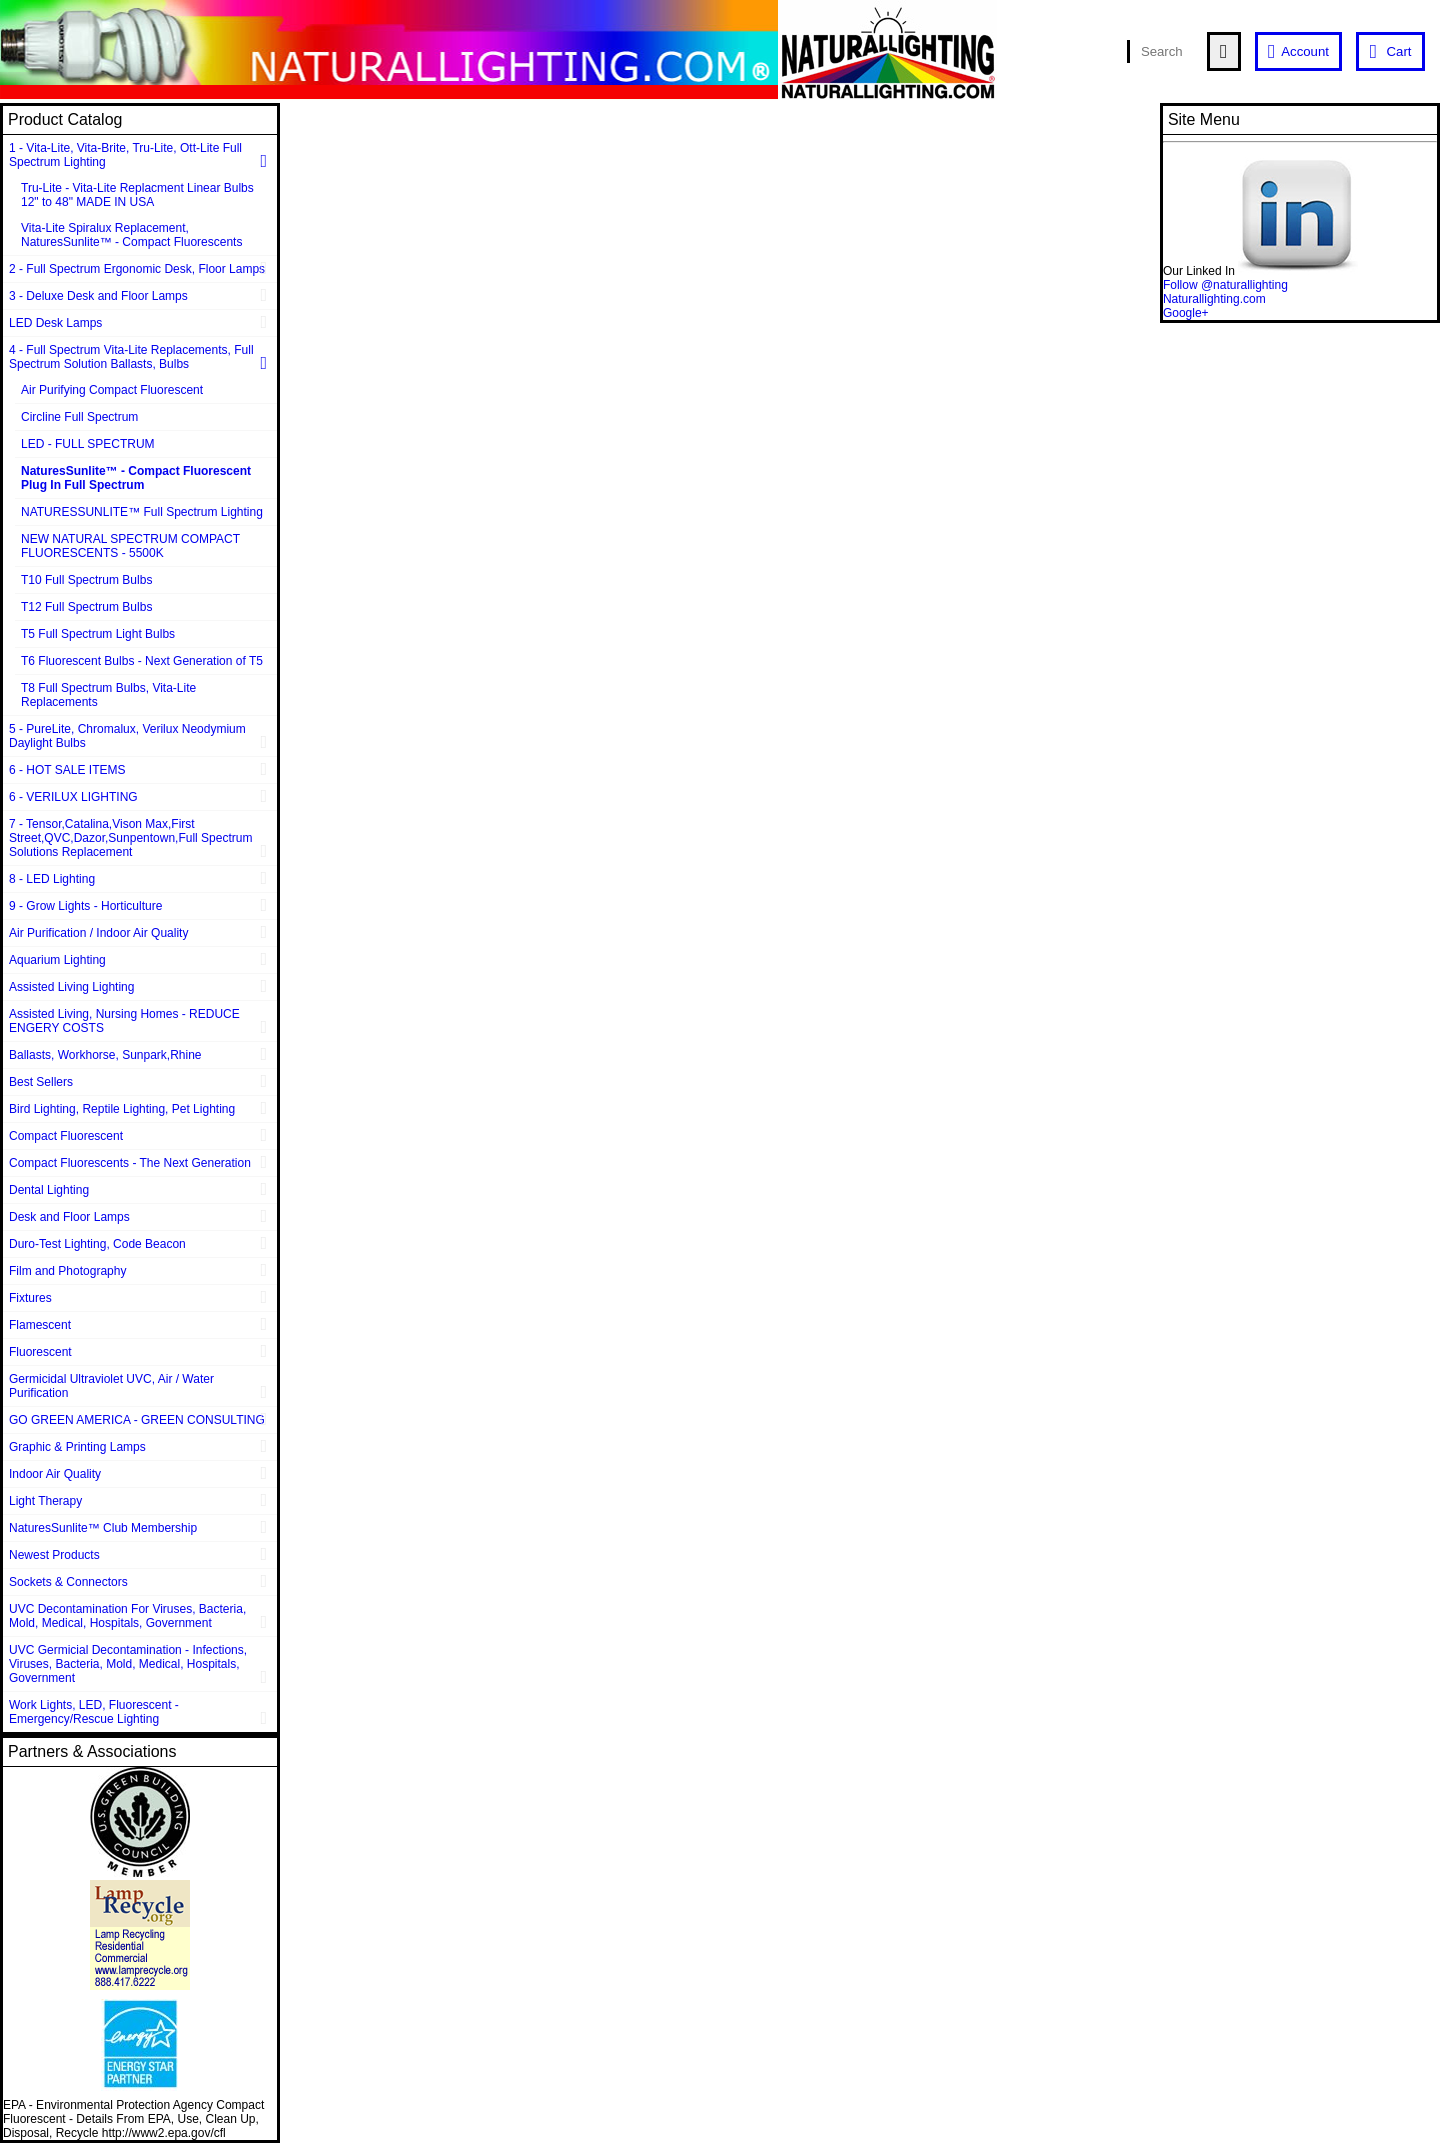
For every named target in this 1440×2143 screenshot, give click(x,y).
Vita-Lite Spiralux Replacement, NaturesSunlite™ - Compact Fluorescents (131, 235)
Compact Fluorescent (66, 1136)
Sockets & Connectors (68, 1582)
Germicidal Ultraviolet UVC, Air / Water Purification (111, 1386)
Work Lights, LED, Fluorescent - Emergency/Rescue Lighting (94, 1712)
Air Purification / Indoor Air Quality (98, 933)
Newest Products (54, 1555)
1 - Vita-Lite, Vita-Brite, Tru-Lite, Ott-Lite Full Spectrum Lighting (125, 155)
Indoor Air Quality (55, 1474)
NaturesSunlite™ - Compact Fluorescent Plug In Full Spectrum (136, 478)
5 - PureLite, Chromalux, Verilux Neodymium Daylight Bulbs (127, 736)
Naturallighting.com (1214, 299)
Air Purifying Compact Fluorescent (112, 390)
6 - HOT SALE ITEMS (67, 770)
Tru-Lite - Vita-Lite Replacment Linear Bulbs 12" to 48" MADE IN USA (137, 195)
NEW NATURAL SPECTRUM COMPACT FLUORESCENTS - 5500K (130, 546)
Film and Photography (67, 1271)
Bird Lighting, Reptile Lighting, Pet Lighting (122, 1109)
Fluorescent (40, 1352)
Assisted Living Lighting (71, 987)
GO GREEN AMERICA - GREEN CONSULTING (137, 1420)
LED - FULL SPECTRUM (88, 444)
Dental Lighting (49, 1190)
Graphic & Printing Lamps (77, 1447)
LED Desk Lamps (55, 323)
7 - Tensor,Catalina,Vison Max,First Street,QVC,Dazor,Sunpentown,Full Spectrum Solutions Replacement (130, 838)
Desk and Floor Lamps (69, 1217)
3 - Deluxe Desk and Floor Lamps (98, 296)
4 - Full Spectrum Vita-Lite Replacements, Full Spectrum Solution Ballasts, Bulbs (131, 357)
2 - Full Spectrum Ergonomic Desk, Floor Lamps (137, 269)
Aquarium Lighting (57, 960)
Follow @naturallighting (1225, 285)
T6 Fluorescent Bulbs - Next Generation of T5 (142, 661)
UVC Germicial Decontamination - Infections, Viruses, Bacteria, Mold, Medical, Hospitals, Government (128, 1664)
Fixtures (30, 1298)
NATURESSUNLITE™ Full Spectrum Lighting (142, 512)
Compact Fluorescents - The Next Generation (130, 1163)
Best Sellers (41, 1082)
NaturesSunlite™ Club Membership (103, 1528)
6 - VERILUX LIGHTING (73, 797)
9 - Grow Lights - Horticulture (85, 906)
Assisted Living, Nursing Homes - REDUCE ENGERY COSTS (124, 1021)
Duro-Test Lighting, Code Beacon (97, 1244)
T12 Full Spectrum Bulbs (86, 607)
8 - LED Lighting (52, 879)
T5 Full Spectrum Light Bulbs (98, 634)
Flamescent (40, 1325)
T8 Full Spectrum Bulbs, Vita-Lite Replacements (108, 695)
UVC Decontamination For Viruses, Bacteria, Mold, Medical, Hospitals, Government (127, 1616)
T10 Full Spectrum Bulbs (86, 580)
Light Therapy (45, 1501)
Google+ (1186, 313)
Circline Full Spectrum (79, 417)
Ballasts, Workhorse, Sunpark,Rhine (105, 1055)
